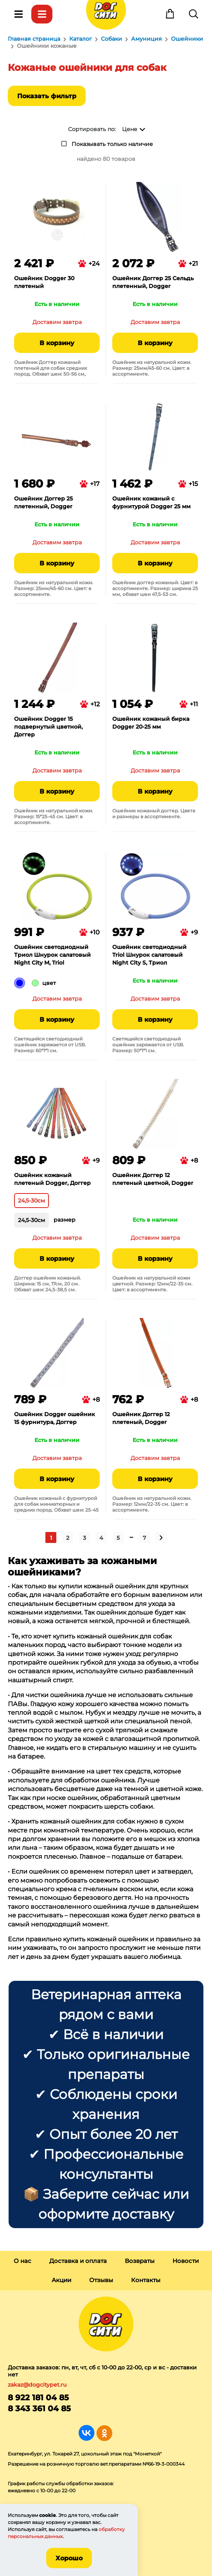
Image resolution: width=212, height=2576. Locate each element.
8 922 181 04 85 (38, 2397)
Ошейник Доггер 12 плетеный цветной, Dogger (152, 1179)
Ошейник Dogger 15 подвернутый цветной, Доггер (48, 726)
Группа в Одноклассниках (104, 2433)
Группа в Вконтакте (87, 2433)
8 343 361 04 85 (39, 2408)
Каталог (41, 14)
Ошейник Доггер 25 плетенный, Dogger (43, 502)
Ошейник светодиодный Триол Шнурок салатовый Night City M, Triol (52, 954)
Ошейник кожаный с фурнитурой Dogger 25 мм (151, 502)
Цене (129, 129)
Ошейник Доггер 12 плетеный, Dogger (141, 1418)
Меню (18, 14)
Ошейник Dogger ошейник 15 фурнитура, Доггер (54, 1418)
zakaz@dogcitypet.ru (37, 2384)
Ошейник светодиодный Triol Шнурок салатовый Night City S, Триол (149, 954)
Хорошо (69, 2558)
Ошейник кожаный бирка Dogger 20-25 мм (150, 722)
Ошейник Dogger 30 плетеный (44, 282)
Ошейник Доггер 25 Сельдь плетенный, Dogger (153, 282)
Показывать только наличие (112, 144)
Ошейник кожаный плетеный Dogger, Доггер (52, 1179)
